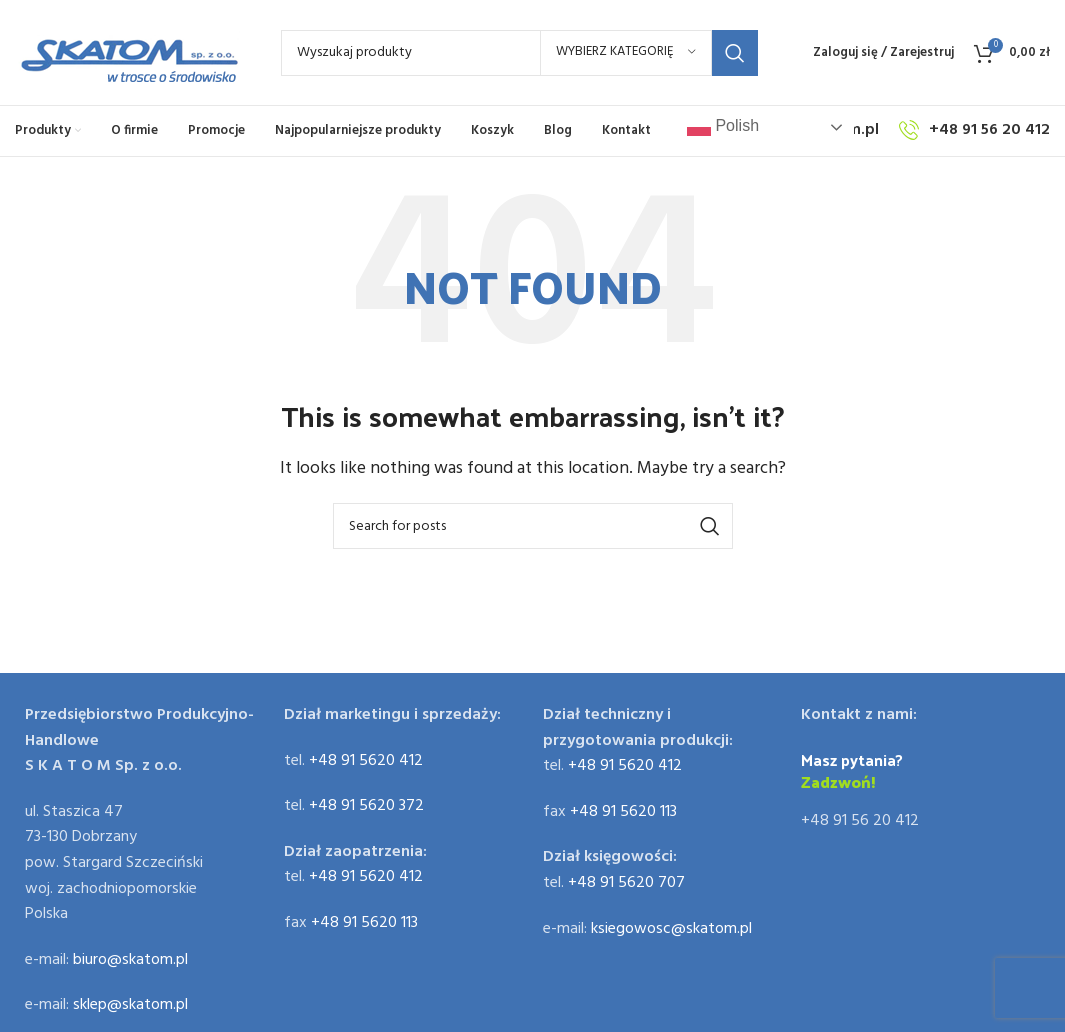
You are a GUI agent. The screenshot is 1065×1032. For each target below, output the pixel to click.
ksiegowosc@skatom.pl (671, 929)
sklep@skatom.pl (130, 1005)
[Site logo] (128, 53)
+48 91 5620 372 (366, 806)
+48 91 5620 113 (364, 923)
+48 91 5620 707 (626, 883)
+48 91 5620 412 (366, 761)
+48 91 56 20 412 (860, 821)
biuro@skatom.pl (130, 960)
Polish (723, 127)
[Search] (519, 53)
